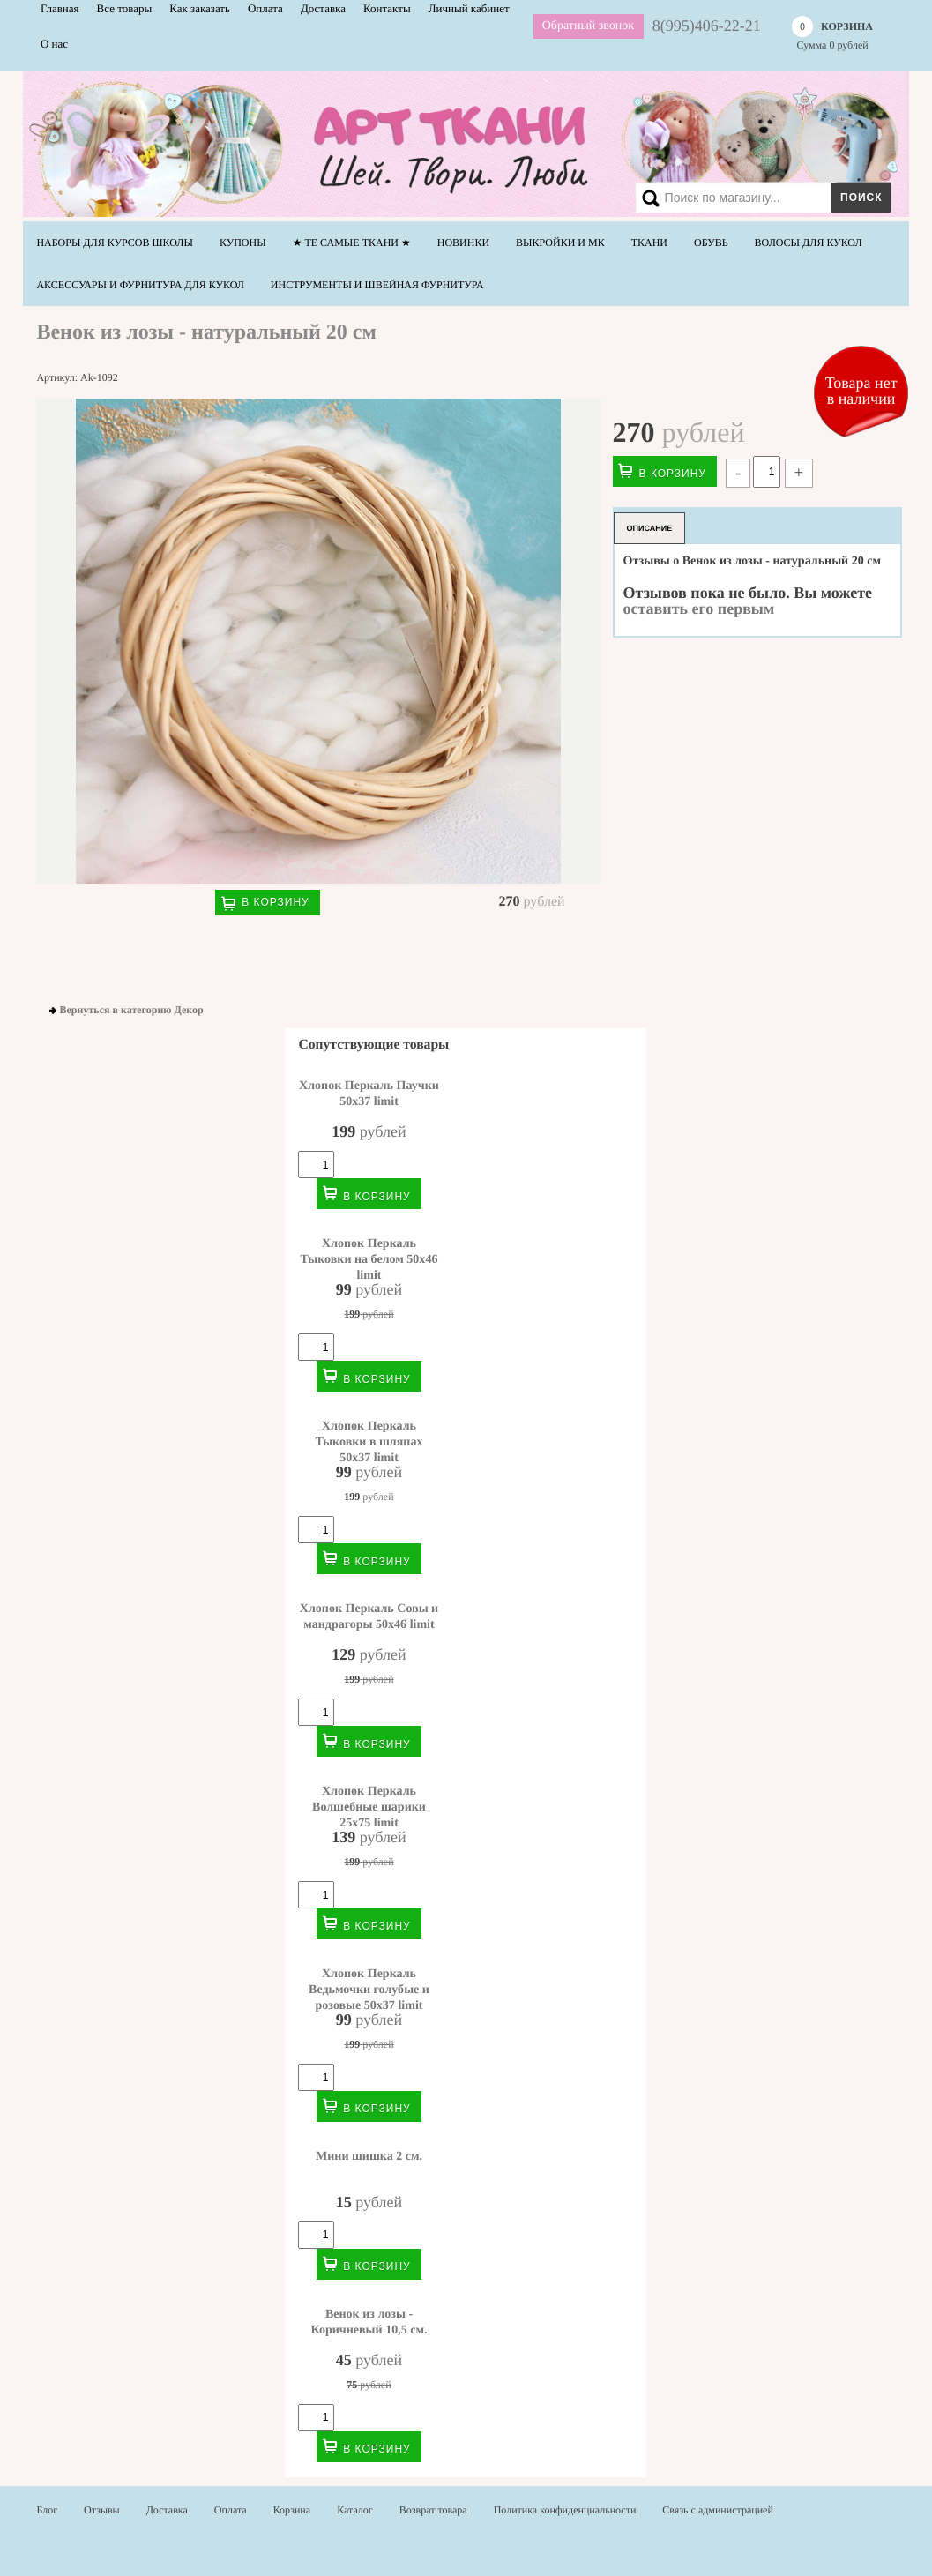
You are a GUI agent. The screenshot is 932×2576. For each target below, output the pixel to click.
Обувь (711, 242)
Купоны (243, 242)
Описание (650, 528)
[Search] (760, 198)
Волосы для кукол (808, 242)
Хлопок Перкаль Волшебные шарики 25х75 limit (369, 1807)
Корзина (291, 2510)
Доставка (167, 2510)
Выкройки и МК (560, 242)
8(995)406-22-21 (706, 25)
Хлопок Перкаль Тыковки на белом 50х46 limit (369, 1259)
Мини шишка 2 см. (369, 2156)
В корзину (275, 902)
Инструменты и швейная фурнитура (377, 285)
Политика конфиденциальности (565, 2510)
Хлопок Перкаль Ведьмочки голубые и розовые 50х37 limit (369, 1989)
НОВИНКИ (463, 242)
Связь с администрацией (717, 2510)
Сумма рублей (832, 33)
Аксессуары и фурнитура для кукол (139, 285)
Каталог (355, 2510)
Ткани (649, 242)
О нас (54, 43)
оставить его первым (699, 608)
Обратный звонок (588, 26)
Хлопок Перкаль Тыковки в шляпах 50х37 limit (369, 1442)
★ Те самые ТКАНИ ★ (352, 242)
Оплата (230, 2510)
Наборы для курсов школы (114, 242)
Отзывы (102, 2510)
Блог (46, 2510)
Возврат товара (433, 2510)
